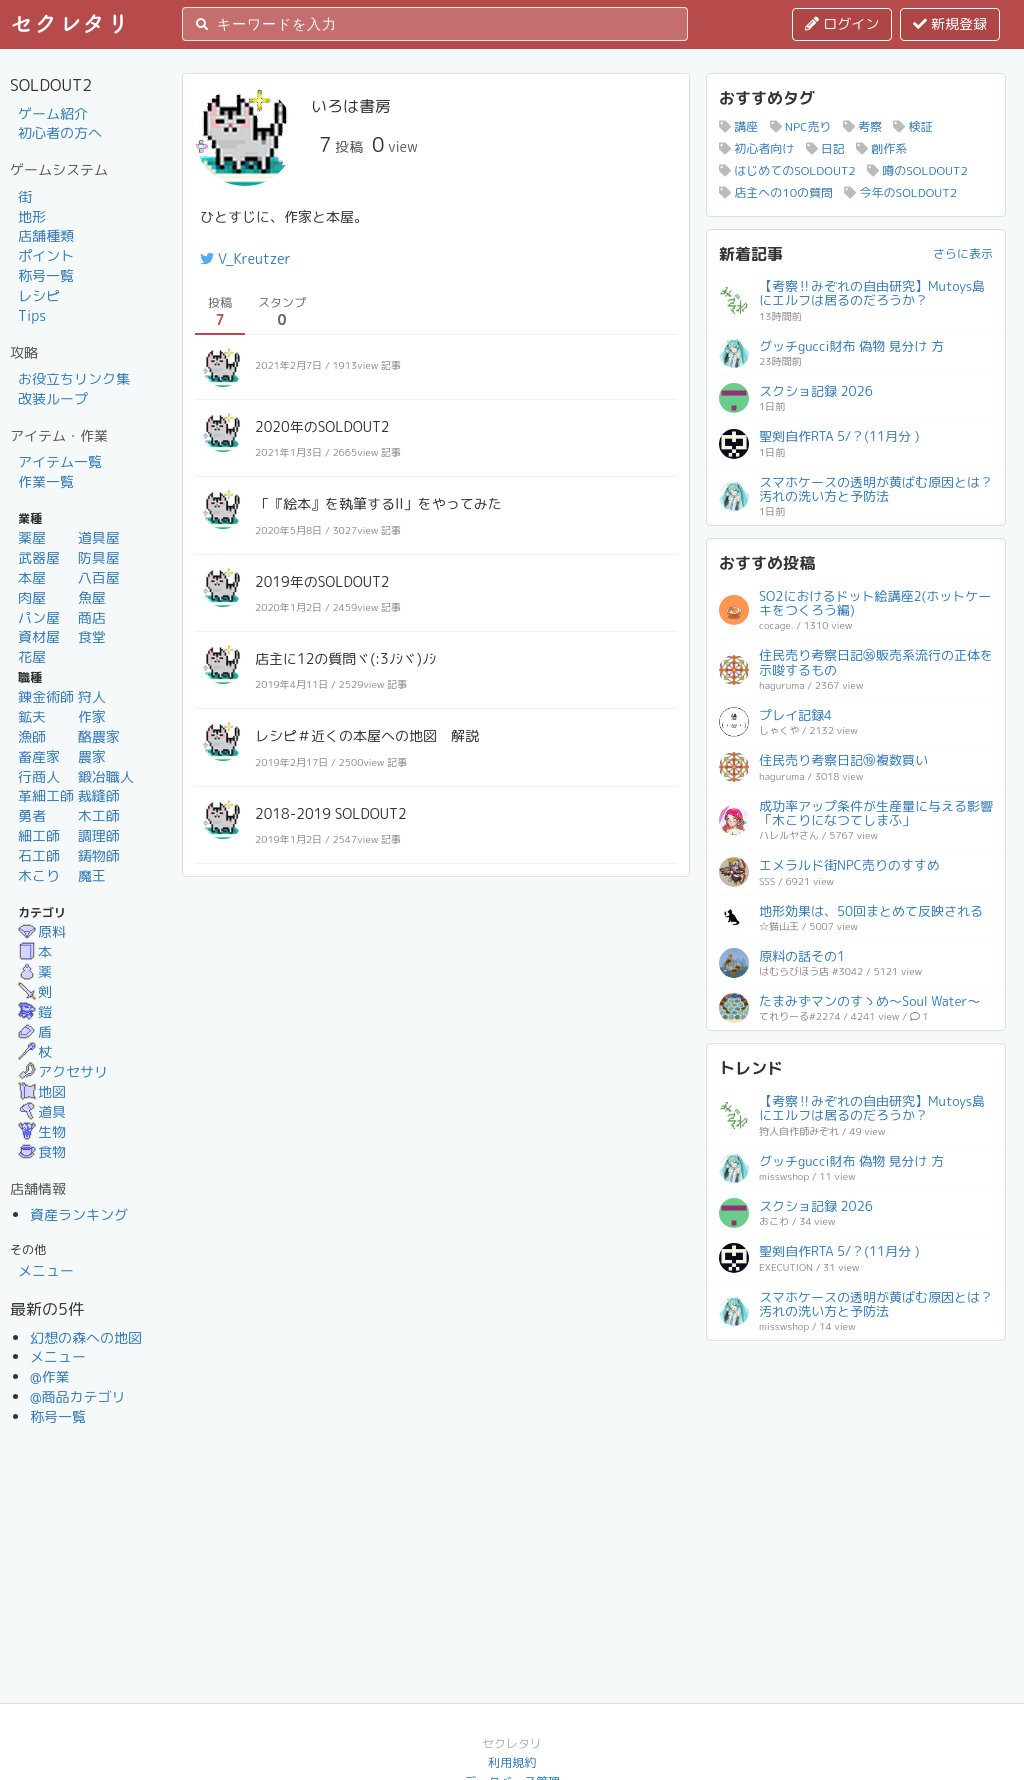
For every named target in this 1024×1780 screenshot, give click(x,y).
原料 (42, 931)
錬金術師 (46, 696)
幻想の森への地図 (86, 1337)
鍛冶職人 (106, 776)
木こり (39, 875)
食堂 (92, 636)
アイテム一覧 (60, 461)
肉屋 (32, 597)
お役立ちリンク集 (74, 378)
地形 (32, 216)
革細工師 (46, 795)
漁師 (32, 736)
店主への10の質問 (776, 192)
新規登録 (950, 23)
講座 (738, 126)
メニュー (46, 1270)
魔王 (92, 875)
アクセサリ (63, 1071)
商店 (92, 617)
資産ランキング (79, 1214)
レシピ (39, 295)
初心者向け (756, 148)
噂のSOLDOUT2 (917, 170)
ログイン (842, 23)
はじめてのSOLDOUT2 (787, 170)
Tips (32, 315)
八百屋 (99, 577)
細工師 (39, 835)
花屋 (32, 656)
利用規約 (512, 1762)
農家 (92, 756)
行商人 (39, 776)
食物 (42, 1151)
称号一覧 (46, 275)
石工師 (39, 855)
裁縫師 (99, 795)
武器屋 (39, 557)
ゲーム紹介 (53, 113)
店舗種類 (46, 235)
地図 (42, 1091)
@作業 (50, 1376)
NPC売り (801, 126)
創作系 (881, 148)
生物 (42, 1131)
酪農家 (99, 736)
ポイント (46, 255)
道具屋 (99, 537)
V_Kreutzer (245, 258)
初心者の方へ (60, 132)
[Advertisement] (856, 1478)
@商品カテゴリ (78, 1396)
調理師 (99, 835)
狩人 (92, 696)
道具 (42, 1111)
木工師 (99, 815)
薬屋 (32, 537)
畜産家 (39, 756)
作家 (92, 716)
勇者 (32, 815)
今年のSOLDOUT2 (900, 192)
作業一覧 (46, 481)
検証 (912, 126)
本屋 (32, 577)
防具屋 (99, 557)
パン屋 (39, 617)
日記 (825, 148)
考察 (862, 126)
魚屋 (92, 597)
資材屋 (39, 636)
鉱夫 (32, 716)
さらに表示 (963, 253)
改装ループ (53, 398)
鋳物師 (99, 855)
